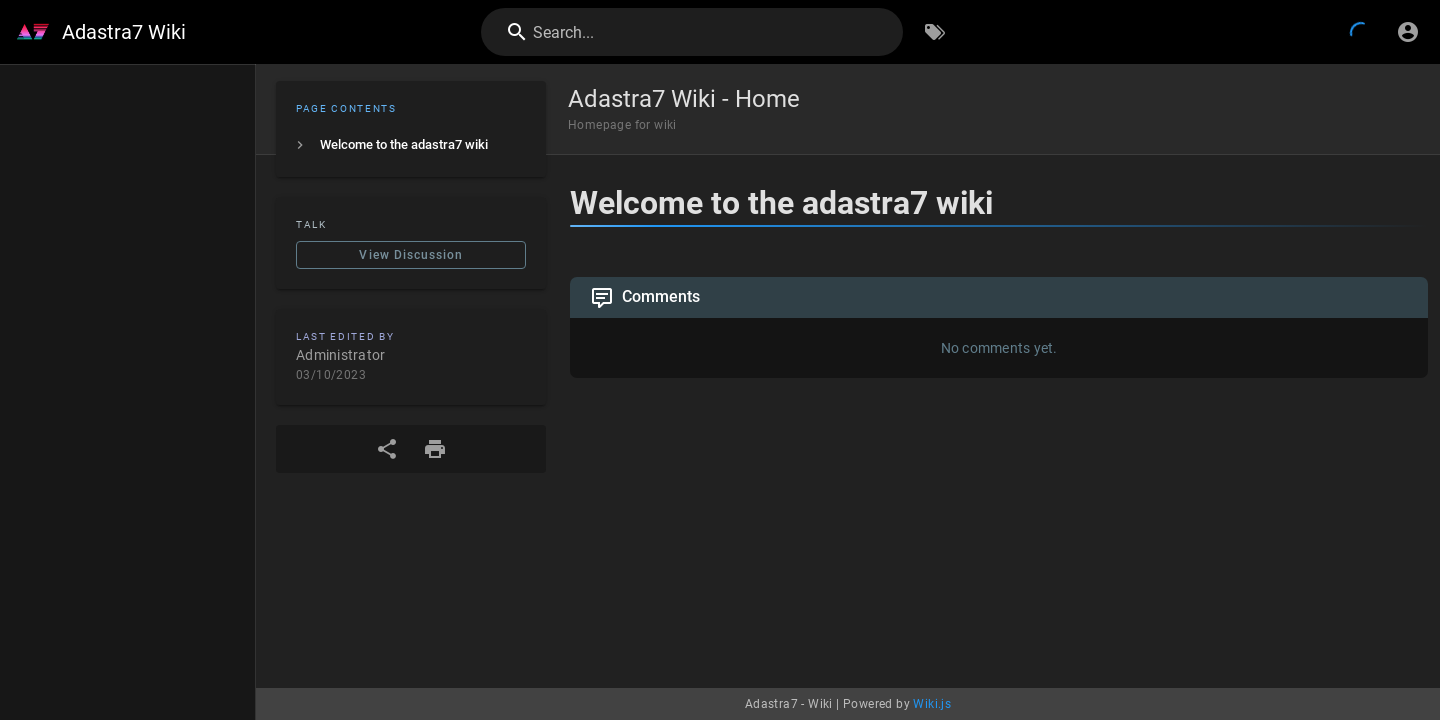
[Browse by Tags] (935, 32)
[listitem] (411, 145)
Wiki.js (932, 704)
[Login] (1408, 32)
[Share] (387, 449)
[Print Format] (435, 449)
